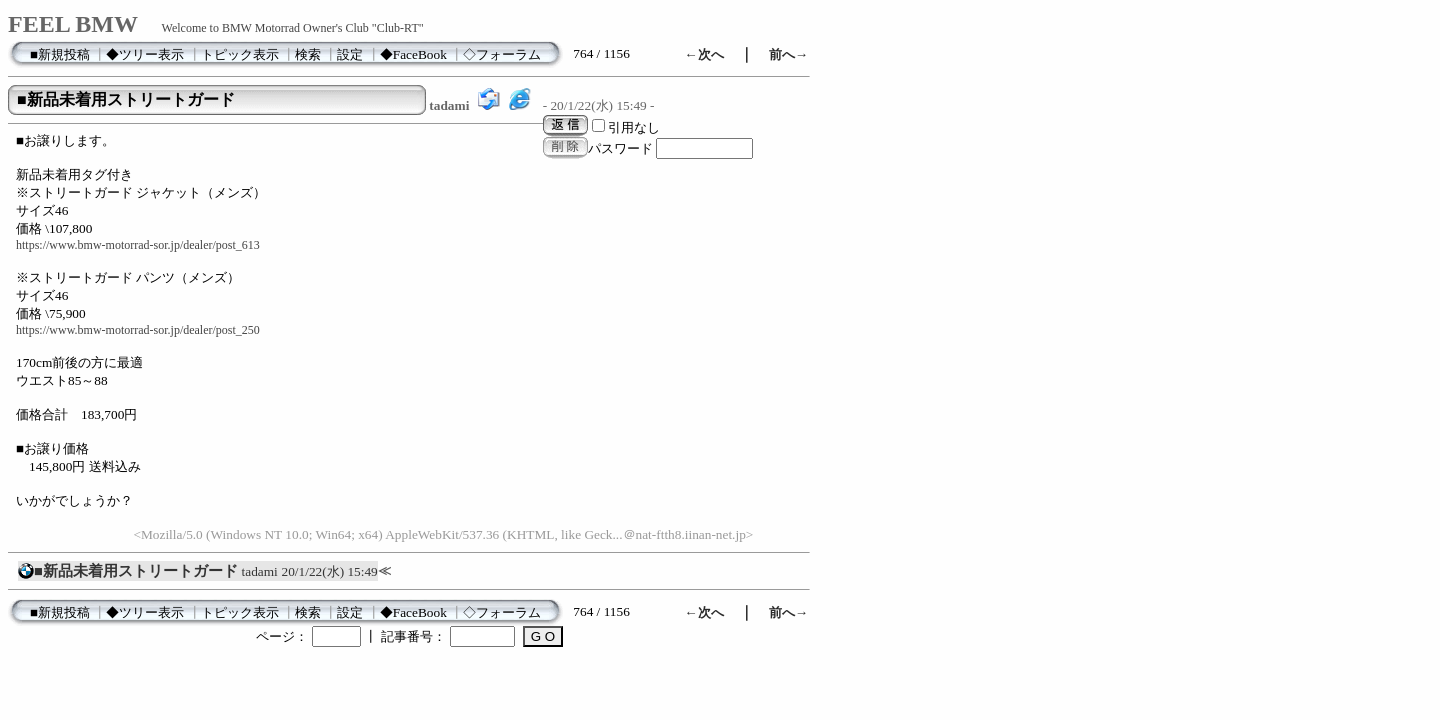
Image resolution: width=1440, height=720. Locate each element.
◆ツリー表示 (145, 54)
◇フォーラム (502, 54)
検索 (308, 54)
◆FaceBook (413, 54)
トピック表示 (240, 54)
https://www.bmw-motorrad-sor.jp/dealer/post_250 (138, 330)
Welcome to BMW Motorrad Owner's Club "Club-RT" (293, 28)
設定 (350, 54)
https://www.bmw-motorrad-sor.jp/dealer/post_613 (138, 245)
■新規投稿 (60, 54)
